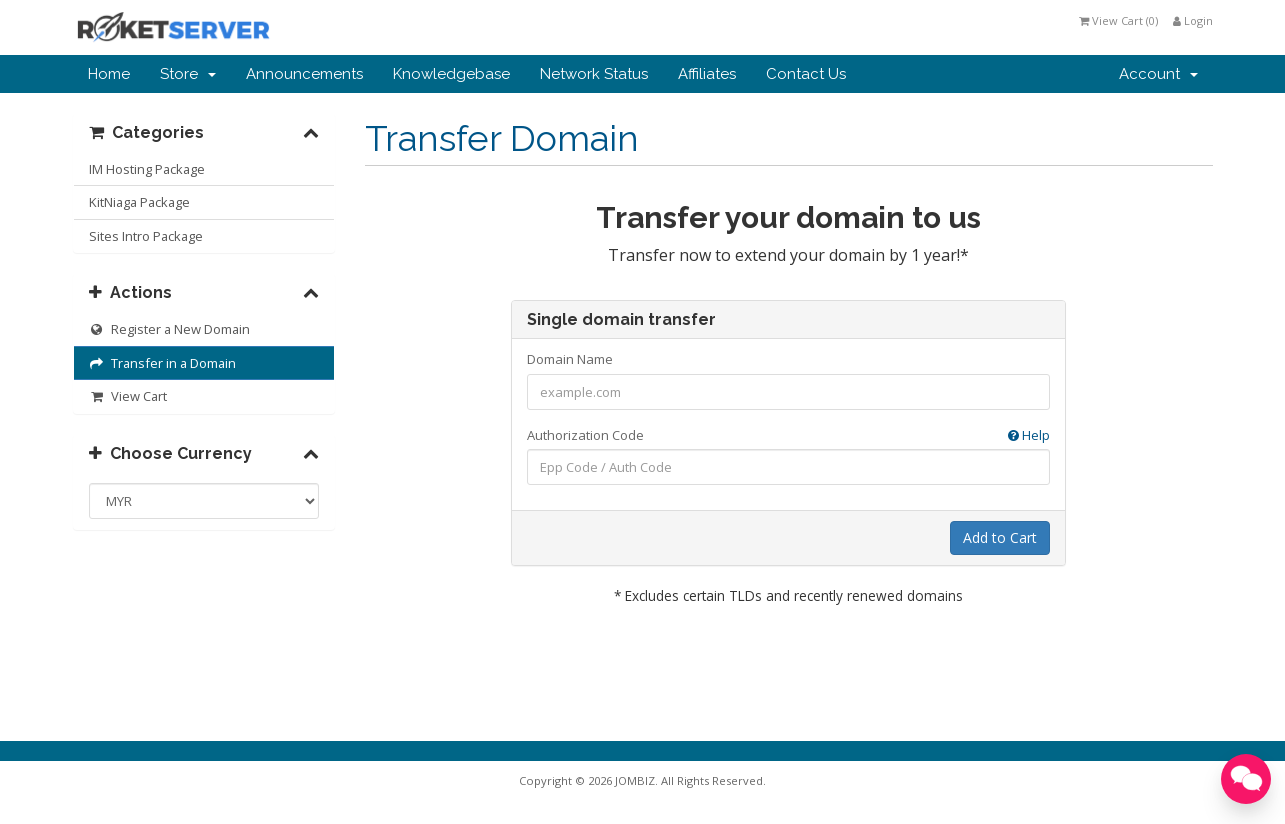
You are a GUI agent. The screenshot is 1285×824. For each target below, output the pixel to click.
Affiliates (707, 74)
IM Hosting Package (147, 169)
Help (1029, 435)
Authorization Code (788, 435)
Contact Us (806, 74)
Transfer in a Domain (163, 363)
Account (1158, 74)
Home (109, 74)
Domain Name (570, 359)
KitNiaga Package (139, 202)
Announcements (304, 74)
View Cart (128, 396)
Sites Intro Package (146, 236)
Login (1193, 20)
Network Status (594, 74)
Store (188, 74)
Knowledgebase (451, 74)
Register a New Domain (170, 329)
